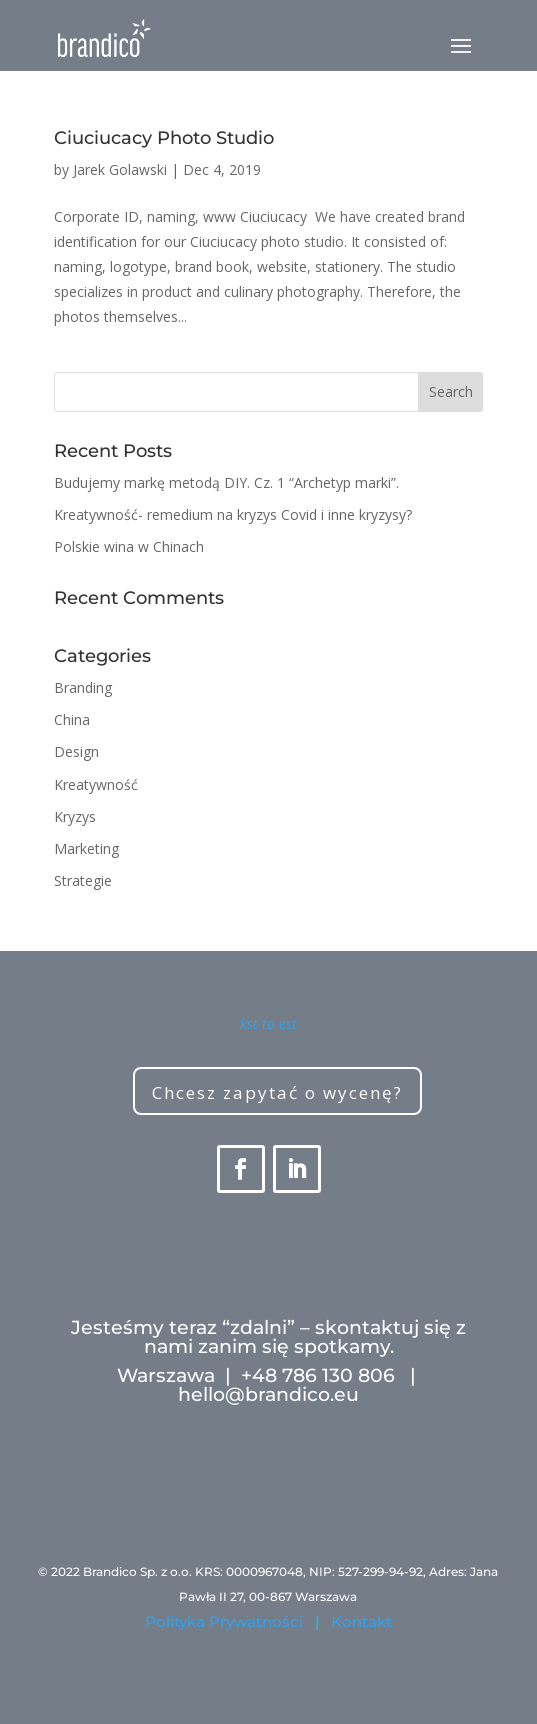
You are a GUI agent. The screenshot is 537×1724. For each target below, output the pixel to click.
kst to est (268, 1023)
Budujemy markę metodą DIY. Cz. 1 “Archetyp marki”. (226, 482)
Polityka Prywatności (224, 1621)
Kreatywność (96, 784)
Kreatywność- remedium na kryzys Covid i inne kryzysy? (233, 514)
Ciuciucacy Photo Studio (164, 138)
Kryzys (75, 816)
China (72, 719)
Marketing (86, 848)
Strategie (83, 880)
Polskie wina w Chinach (129, 546)
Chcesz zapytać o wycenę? (277, 1092)
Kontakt (361, 1621)
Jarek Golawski (120, 169)
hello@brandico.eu (268, 1394)
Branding (83, 687)
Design (76, 751)
